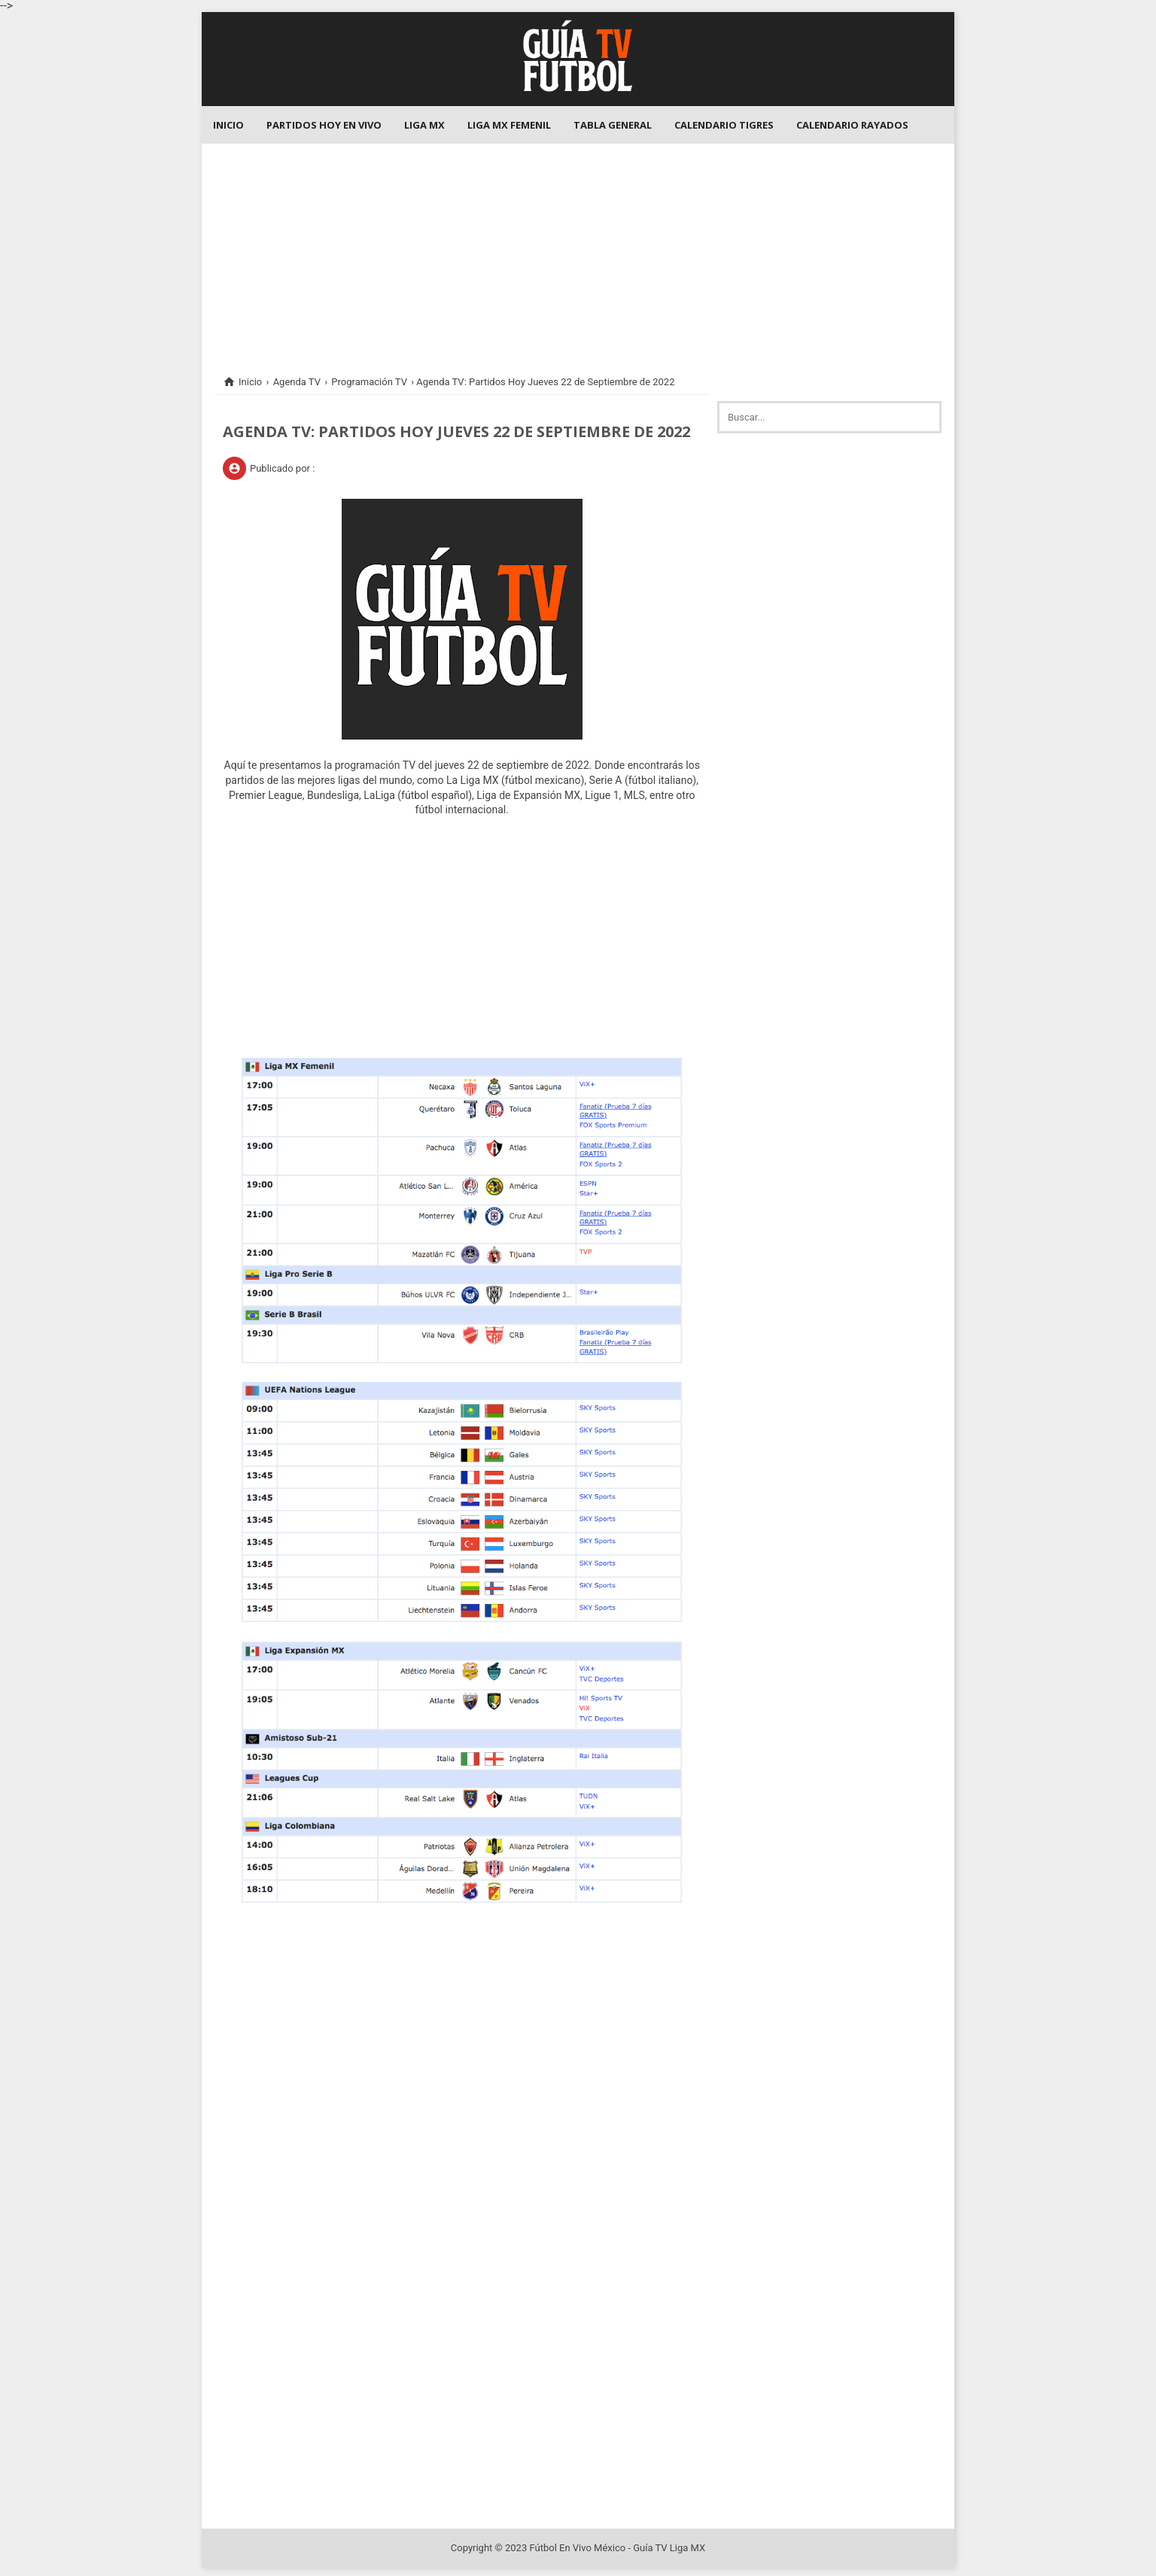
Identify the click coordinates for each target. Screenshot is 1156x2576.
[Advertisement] (578, 249)
